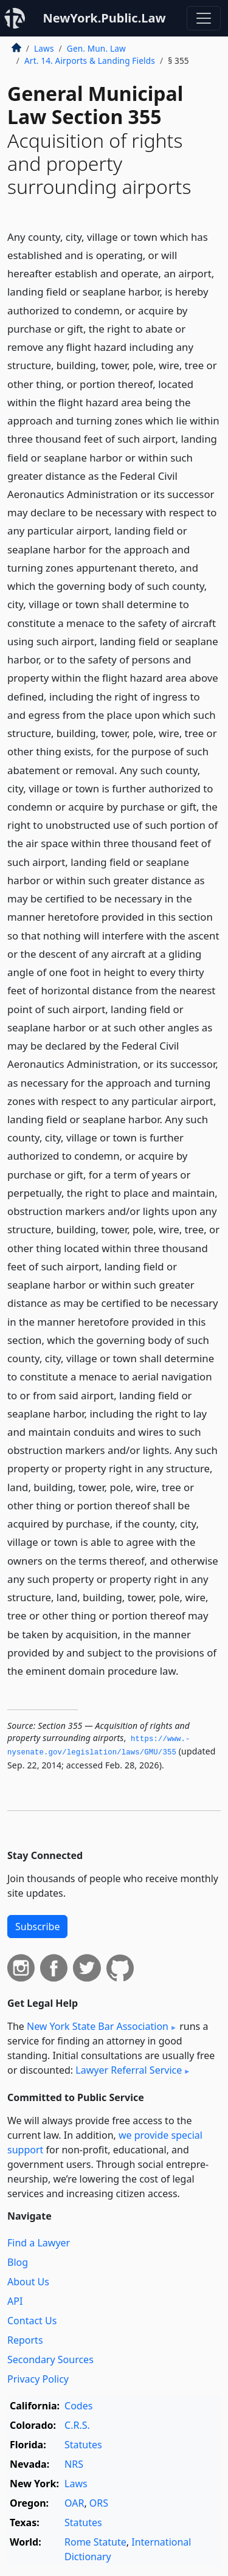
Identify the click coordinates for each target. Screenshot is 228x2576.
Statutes (83, 2444)
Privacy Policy (38, 2379)
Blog (17, 2262)
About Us (28, 2281)
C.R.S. (77, 2425)
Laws (44, 48)
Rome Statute (95, 2542)
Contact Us (32, 2320)
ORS (98, 2503)
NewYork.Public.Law (104, 18)
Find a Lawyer (38, 2242)
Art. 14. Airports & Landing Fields (89, 60)
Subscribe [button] (37, 1926)
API (14, 2301)
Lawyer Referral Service (128, 2070)
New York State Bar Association (97, 2026)
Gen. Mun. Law (96, 48)
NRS (73, 2464)
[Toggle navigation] (204, 18)
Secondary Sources (50, 2359)
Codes (78, 2405)
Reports (25, 2340)
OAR (74, 2503)
